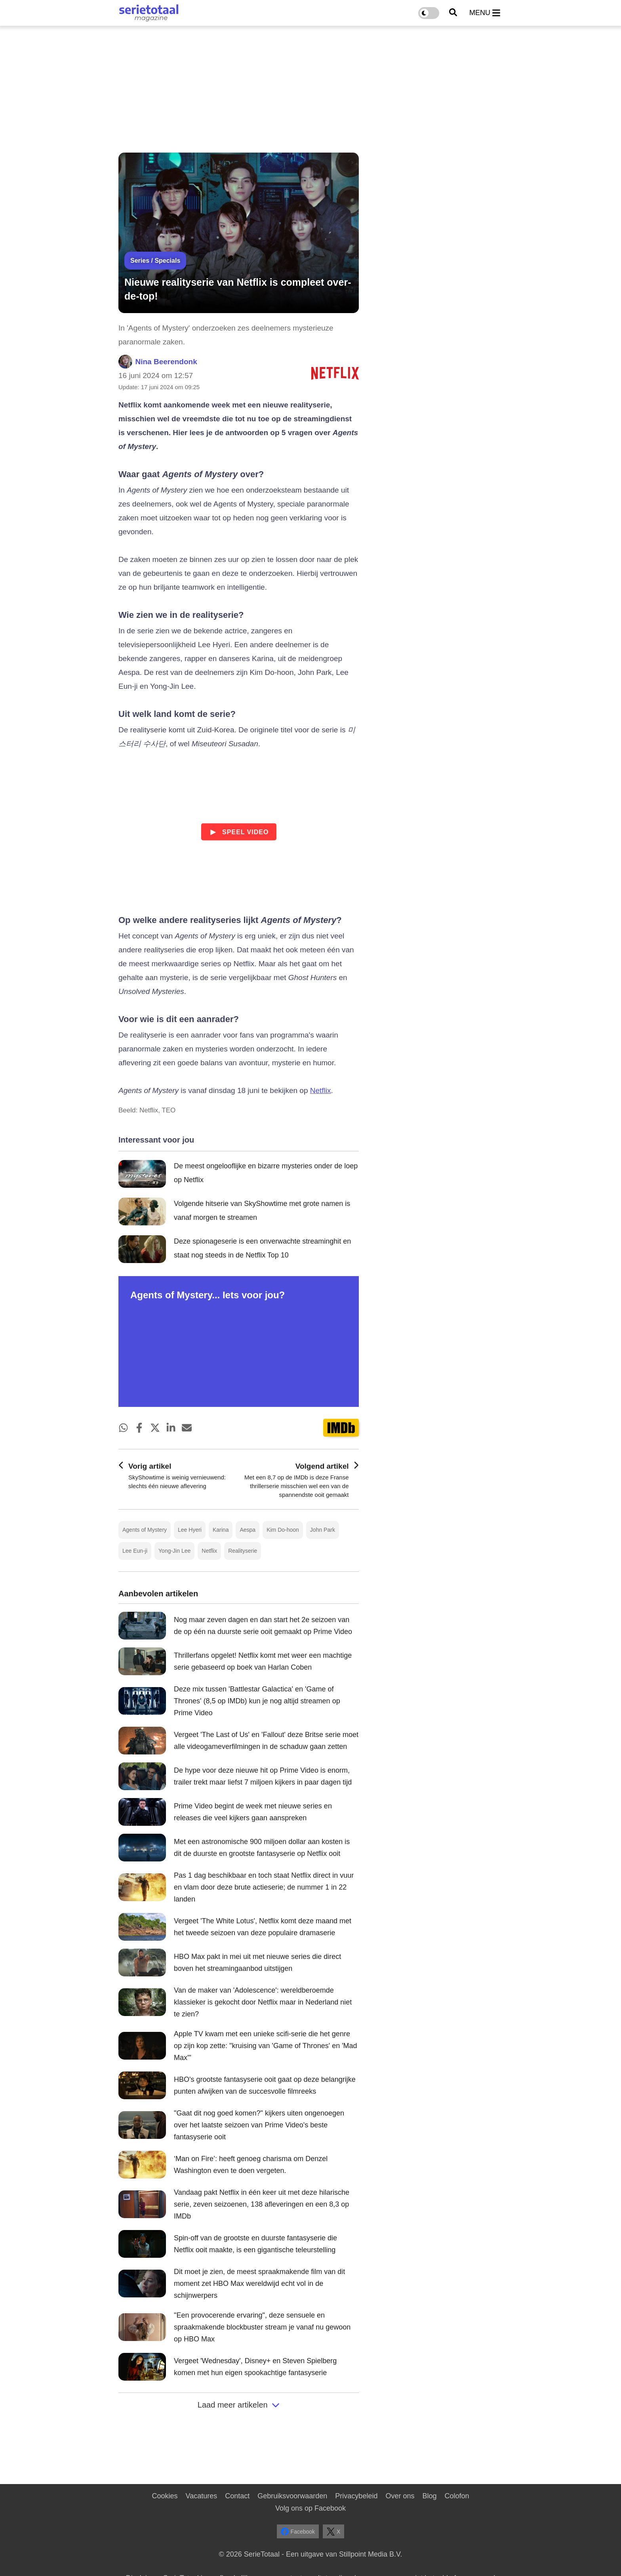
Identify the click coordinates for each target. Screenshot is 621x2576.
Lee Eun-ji (134, 1551)
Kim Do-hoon (283, 1530)
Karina (221, 1530)
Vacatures (201, 2496)
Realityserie (242, 1551)
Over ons (399, 2496)
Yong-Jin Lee (174, 1551)
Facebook (298, 2532)
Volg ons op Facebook (310, 2508)
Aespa (247, 1530)
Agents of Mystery (144, 1530)
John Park (322, 1530)
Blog (429, 2496)
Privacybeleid (356, 2496)
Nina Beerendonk (166, 361)
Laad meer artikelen (239, 2404)
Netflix (320, 1090)
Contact (237, 2496)
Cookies (164, 2496)
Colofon (456, 2496)
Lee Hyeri (190, 1530)
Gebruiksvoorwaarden (292, 2496)
